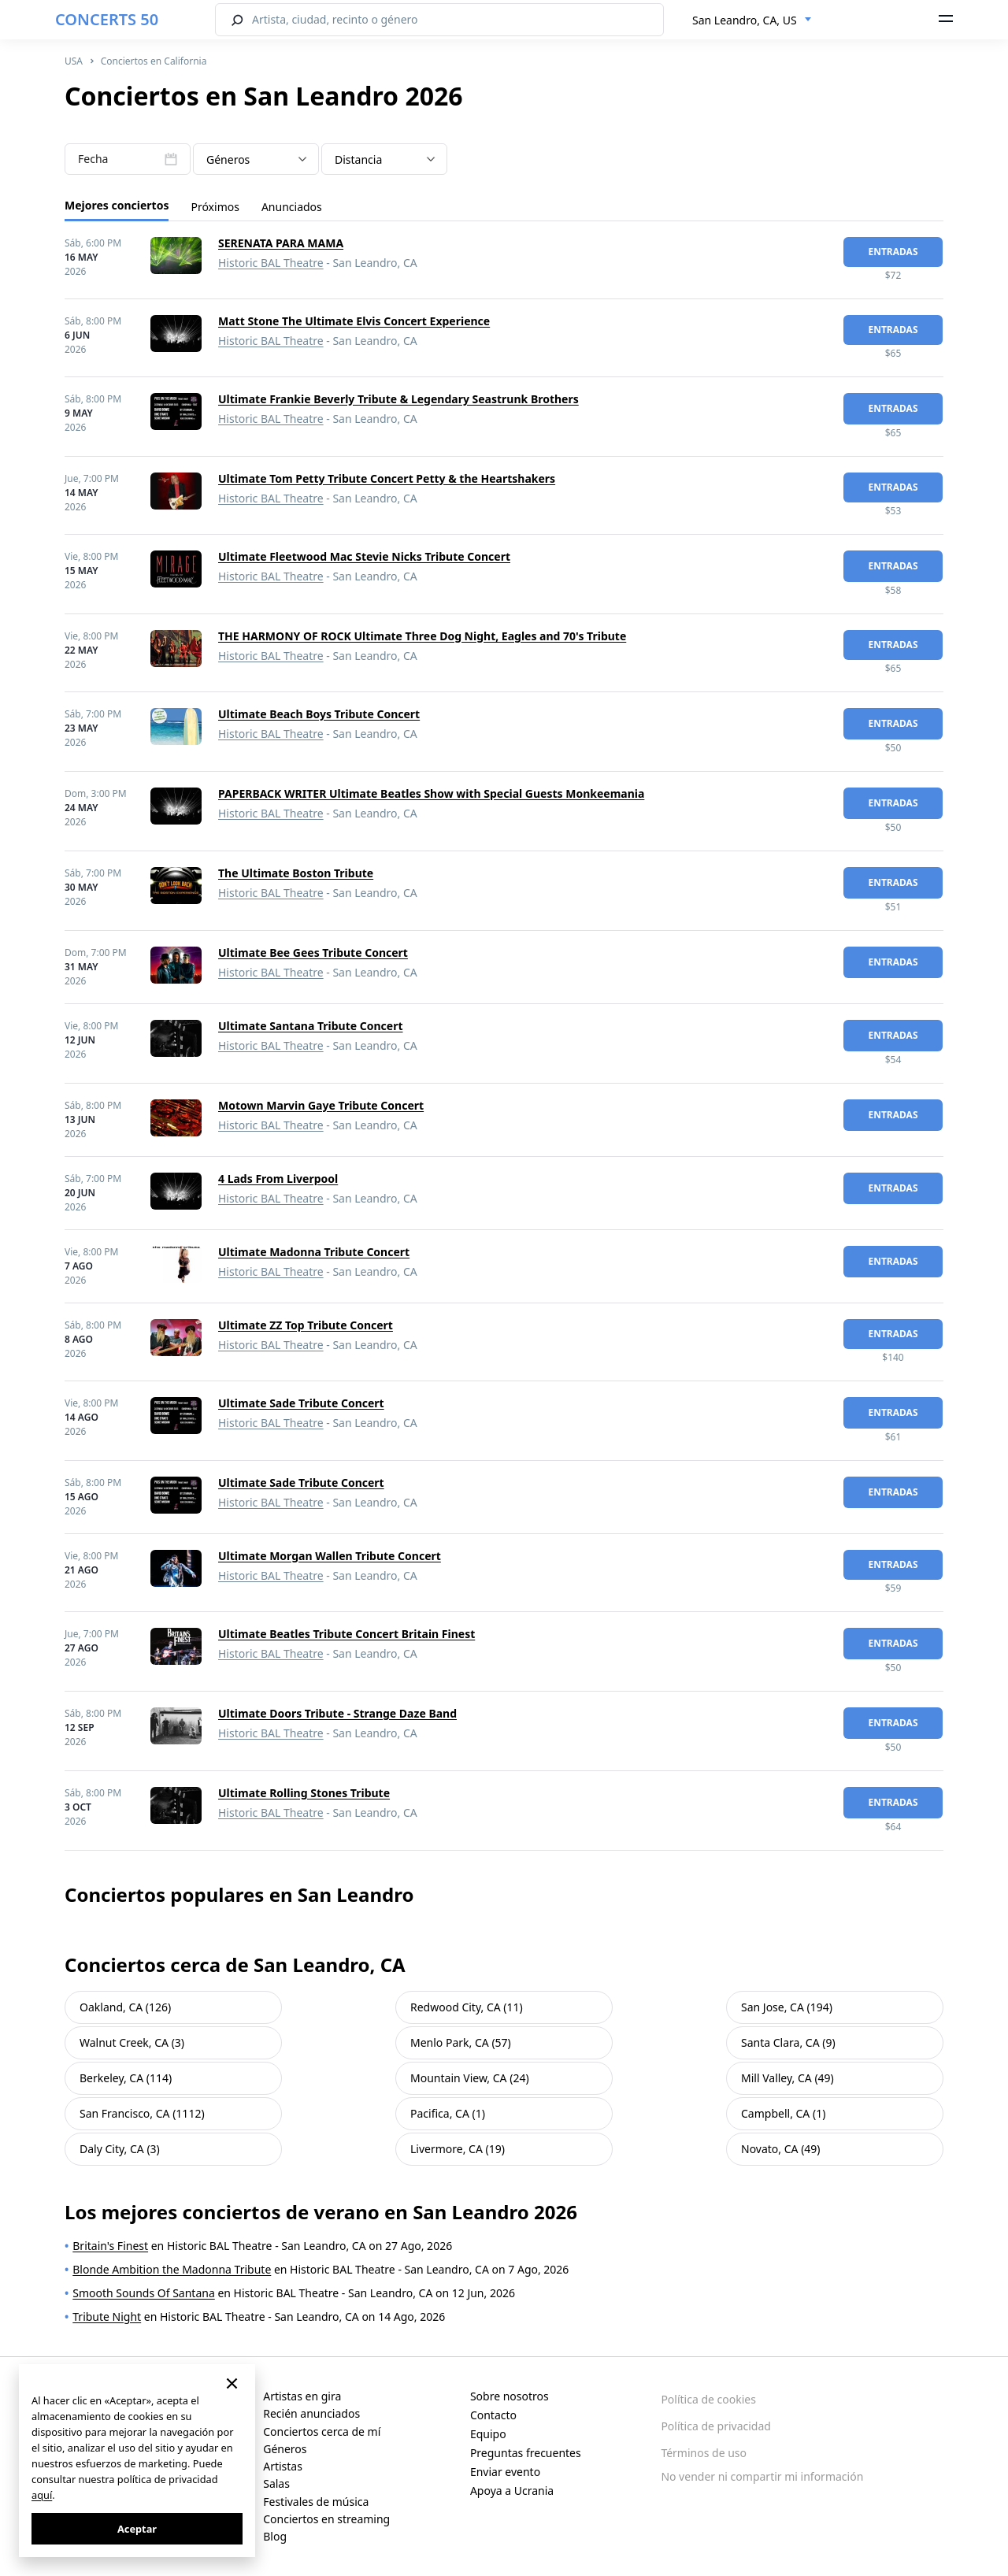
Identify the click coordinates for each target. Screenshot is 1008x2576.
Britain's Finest (110, 2245)
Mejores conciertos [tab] (117, 205)
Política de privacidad (716, 2425)
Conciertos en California (154, 61)
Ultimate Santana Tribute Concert (310, 1025)
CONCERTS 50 (106, 19)
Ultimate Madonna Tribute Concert (314, 1251)
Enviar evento (505, 2471)
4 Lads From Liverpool (278, 1178)
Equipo (488, 2433)
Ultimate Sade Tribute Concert (301, 1402)
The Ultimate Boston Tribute (295, 872)
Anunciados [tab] (291, 206)
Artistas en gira (302, 2396)
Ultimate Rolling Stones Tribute (304, 1792)
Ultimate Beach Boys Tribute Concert (319, 713)
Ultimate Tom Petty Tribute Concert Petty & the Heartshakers (386, 478)
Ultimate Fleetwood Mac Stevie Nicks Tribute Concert (364, 556)
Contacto (493, 2414)
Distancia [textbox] (358, 159)
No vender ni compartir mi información (762, 2476)
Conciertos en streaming (326, 2518)
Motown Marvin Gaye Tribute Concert (321, 1105)
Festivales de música (316, 2501)
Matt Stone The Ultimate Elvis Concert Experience (354, 320)
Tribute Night (106, 2316)
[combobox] (752, 20)
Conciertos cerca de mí (321, 2431)
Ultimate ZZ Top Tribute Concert (305, 1325)
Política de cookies (708, 2399)
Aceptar (137, 2529)
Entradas (892, 251)
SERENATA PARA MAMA (280, 242)
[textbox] (256, 160)
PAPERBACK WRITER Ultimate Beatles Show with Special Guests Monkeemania (431, 793)
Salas (276, 2483)
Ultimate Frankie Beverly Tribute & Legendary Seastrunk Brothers (398, 398)
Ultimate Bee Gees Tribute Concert (313, 952)
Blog (275, 2536)
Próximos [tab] (215, 206)
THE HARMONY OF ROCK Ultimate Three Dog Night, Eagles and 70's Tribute (422, 635)
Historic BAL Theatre (271, 262)
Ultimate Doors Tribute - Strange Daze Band (337, 1713)
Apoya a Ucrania (512, 2490)
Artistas (282, 2466)
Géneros (284, 2448)
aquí (42, 2495)
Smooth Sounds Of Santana (143, 2292)
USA (74, 61)
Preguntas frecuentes (525, 2452)
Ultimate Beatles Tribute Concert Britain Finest (346, 1633)
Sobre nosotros (509, 2396)
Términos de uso (704, 2452)
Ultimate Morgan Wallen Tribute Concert (329, 1555)
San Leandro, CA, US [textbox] (744, 20)
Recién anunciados (311, 2413)
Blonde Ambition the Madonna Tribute (171, 2269)
